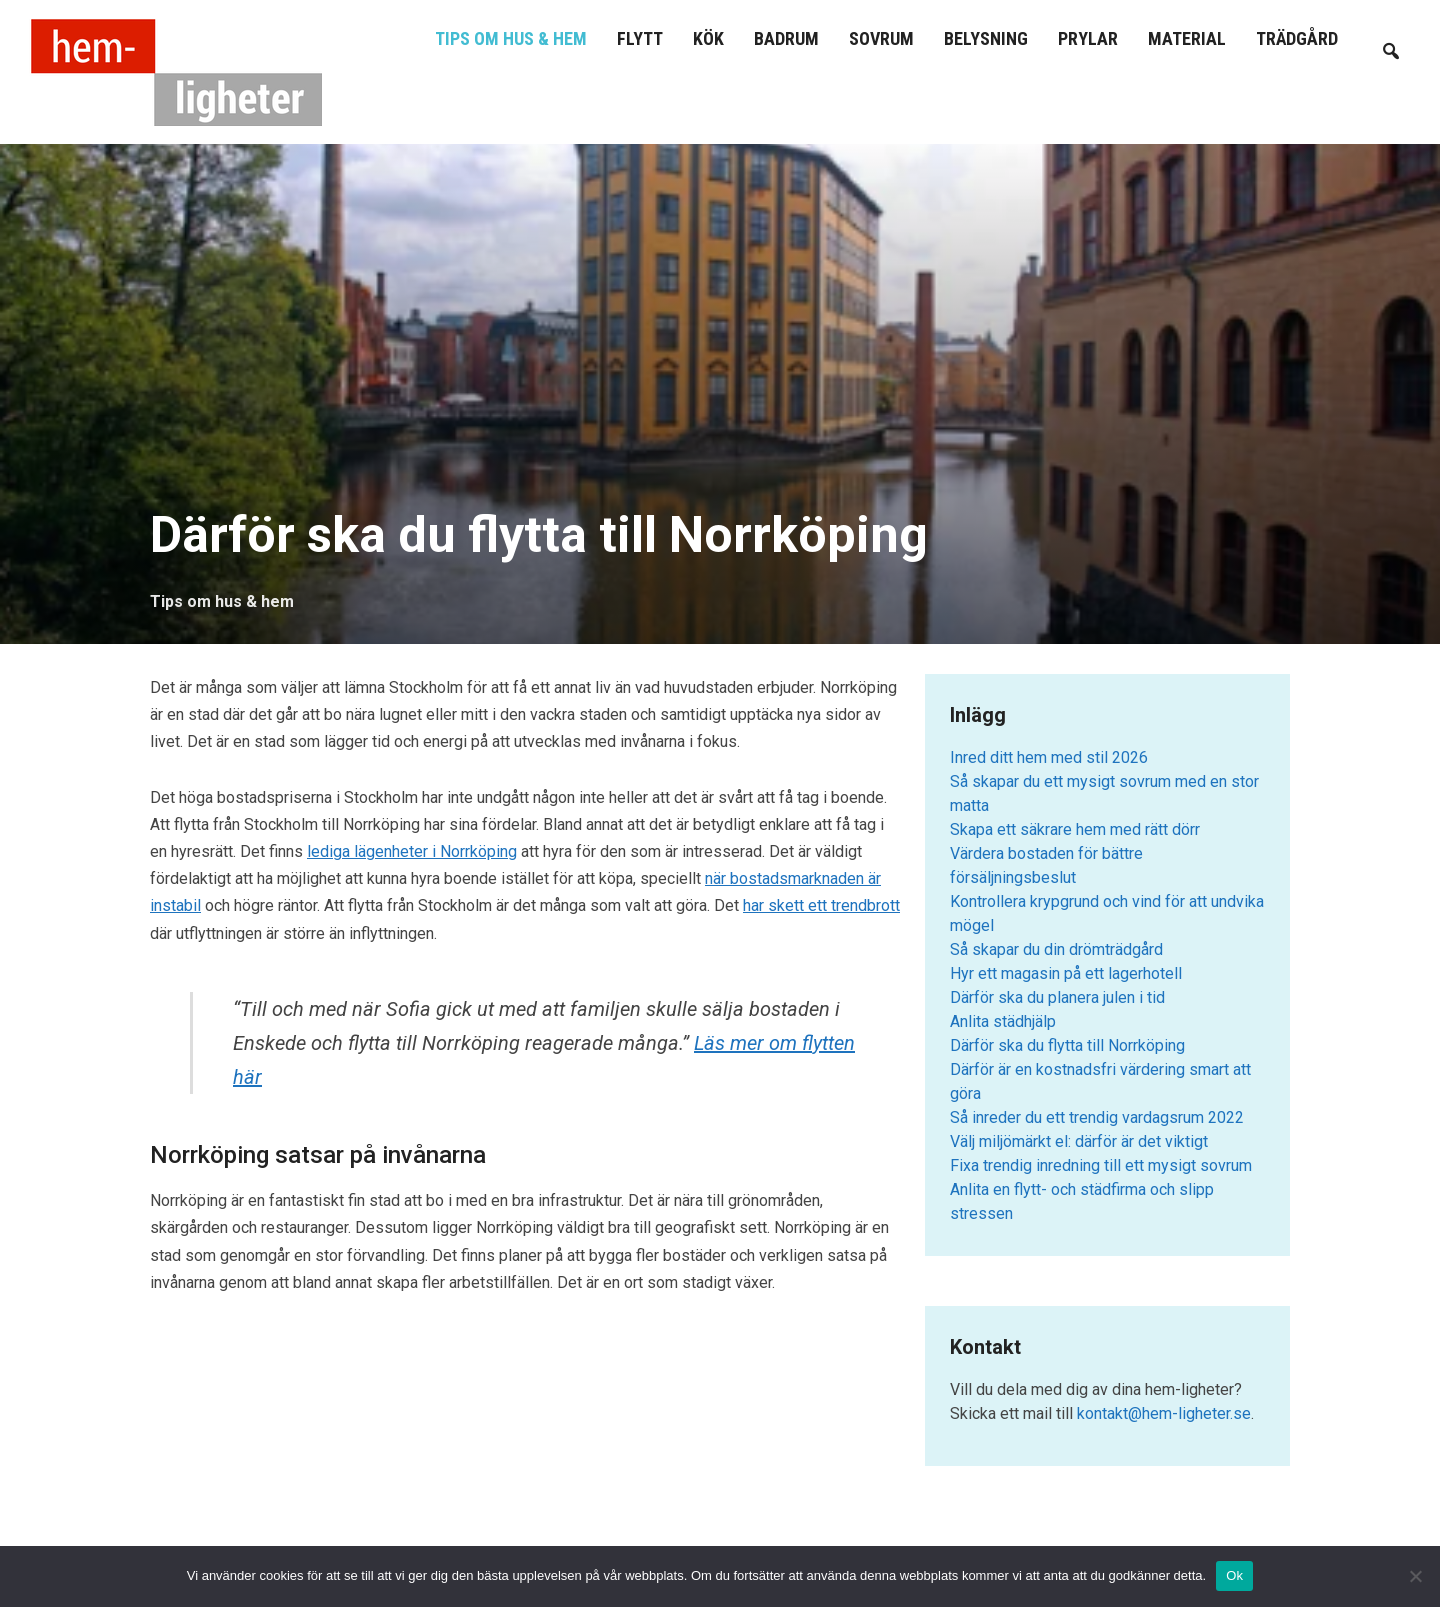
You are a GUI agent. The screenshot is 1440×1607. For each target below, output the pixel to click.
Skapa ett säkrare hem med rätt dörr (1075, 829)
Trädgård (1297, 38)
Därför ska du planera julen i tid (1057, 997)
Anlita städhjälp (1003, 1021)
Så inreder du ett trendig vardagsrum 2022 (1097, 1117)
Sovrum (881, 38)
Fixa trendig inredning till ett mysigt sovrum (1101, 1165)
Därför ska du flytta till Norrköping (1067, 1045)
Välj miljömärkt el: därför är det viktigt (1079, 1141)
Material (1187, 38)
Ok (1234, 1575)
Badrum (786, 38)
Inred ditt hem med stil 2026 (1049, 757)
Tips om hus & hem (511, 38)
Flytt (640, 38)
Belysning (986, 38)
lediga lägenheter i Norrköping (412, 851)
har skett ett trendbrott (821, 905)
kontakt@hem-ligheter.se (1164, 1413)
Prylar (1088, 38)
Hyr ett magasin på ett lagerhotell (1066, 973)
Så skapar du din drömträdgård (1056, 949)
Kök (708, 38)
